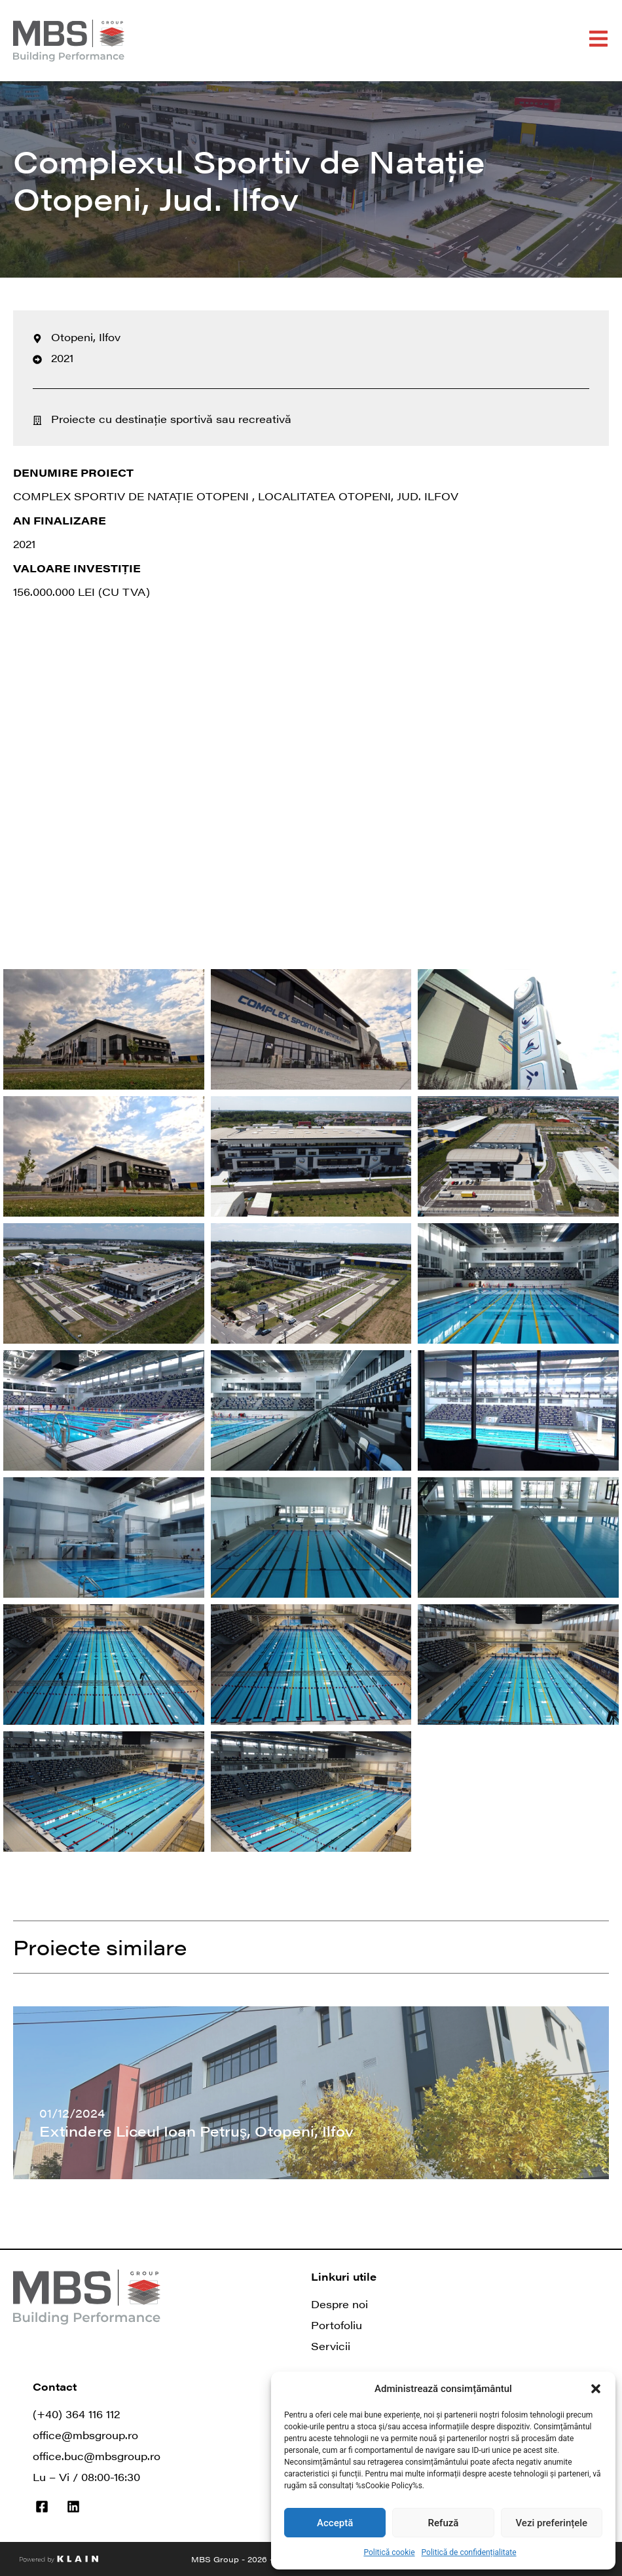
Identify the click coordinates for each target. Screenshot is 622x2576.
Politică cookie (388, 2552)
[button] (595, 2388)
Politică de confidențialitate (469, 2552)
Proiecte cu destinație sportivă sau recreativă (171, 419)
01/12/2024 (72, 2113)
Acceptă (335, 2523)
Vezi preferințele (552, 2523)
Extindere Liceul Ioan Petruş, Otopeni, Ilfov (196, 2130)
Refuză (443, 2523)
